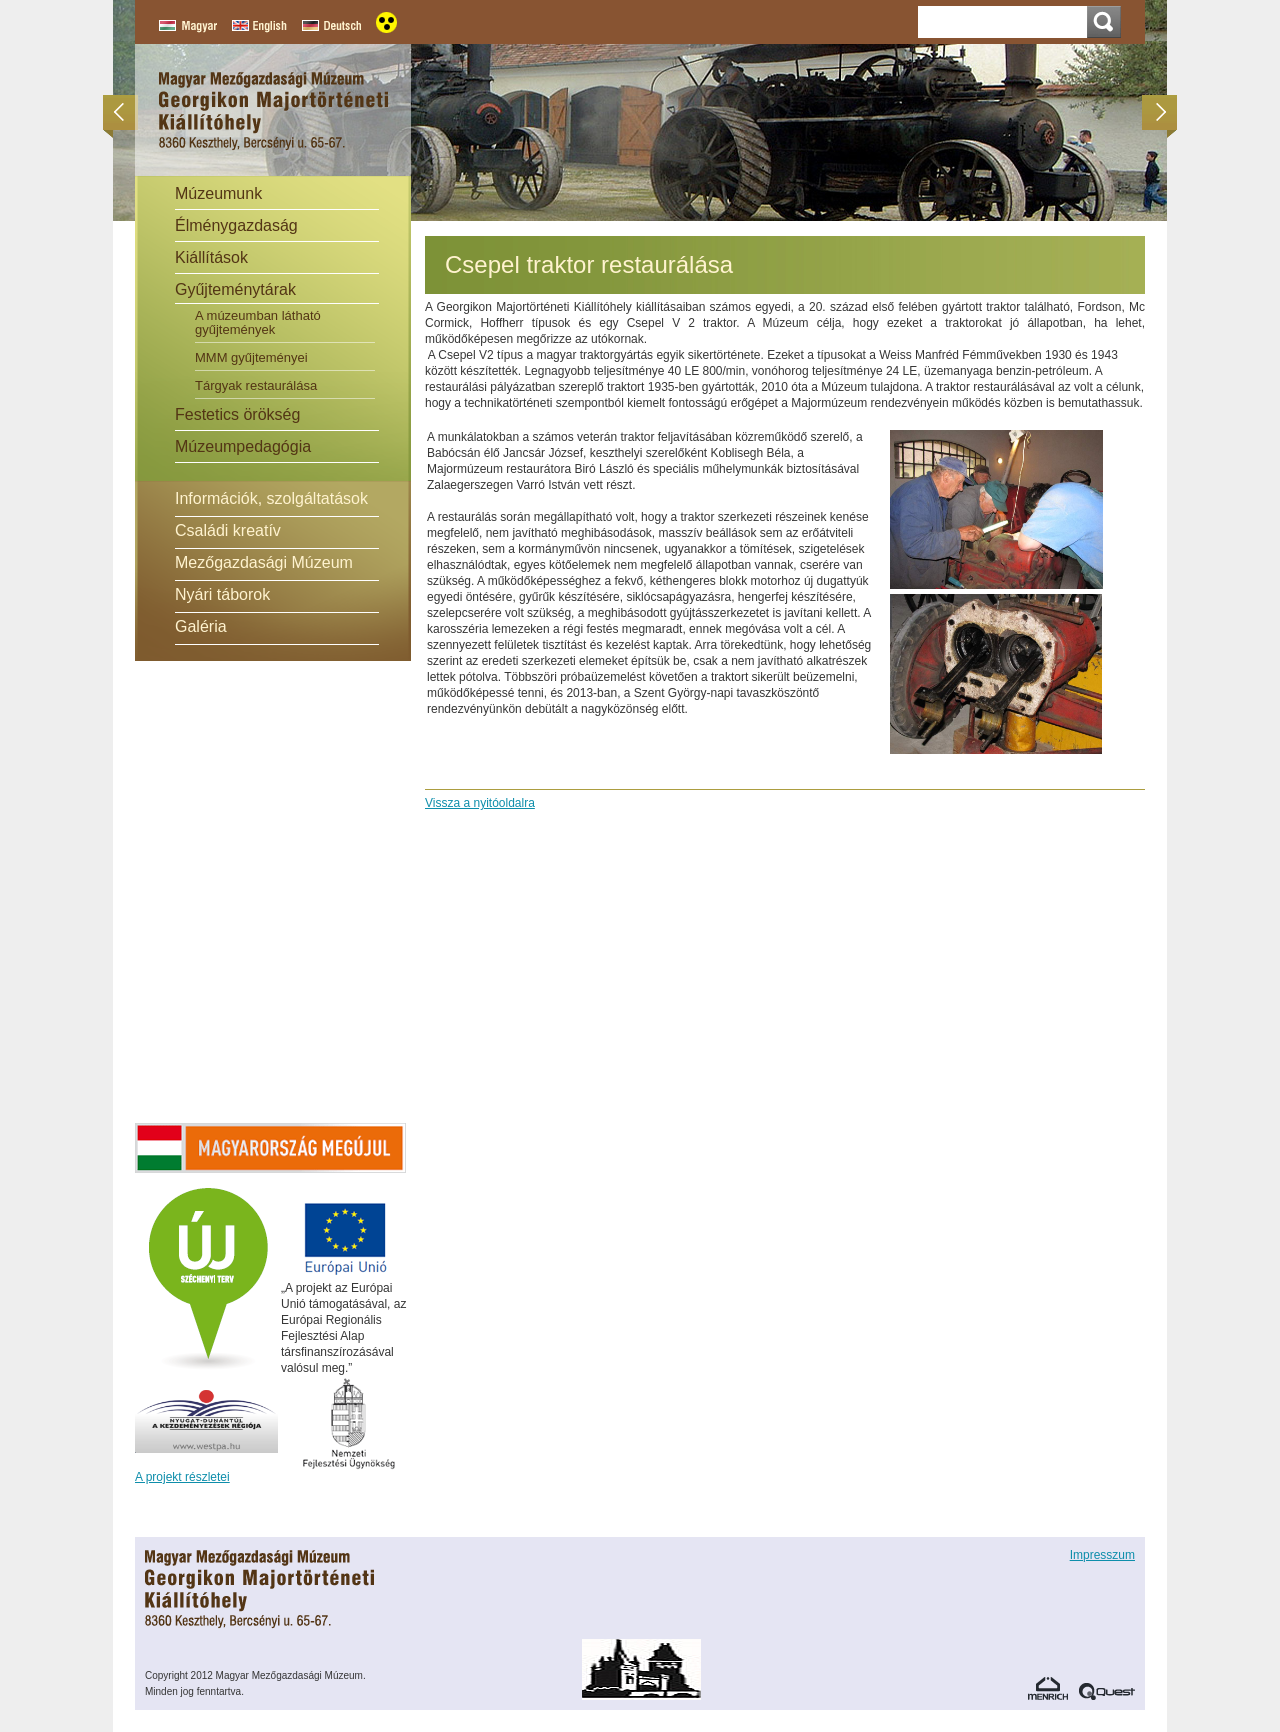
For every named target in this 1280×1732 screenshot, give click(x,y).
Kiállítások (211, 257)
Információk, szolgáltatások (271, 498)
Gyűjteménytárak (235, 289)
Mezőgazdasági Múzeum (264, 562)
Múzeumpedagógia (243, 446)
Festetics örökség (237, 414)
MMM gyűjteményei (251, 357)
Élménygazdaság (236, 225)
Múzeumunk (218, 193)
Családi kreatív (228, 530)
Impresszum (1102, 1555)
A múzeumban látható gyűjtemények (258, 322)
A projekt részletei (182, 1477)
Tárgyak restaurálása (256, 385)
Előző (125, 112)
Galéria (201, 626)
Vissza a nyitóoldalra (480, 803)
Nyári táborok (222, 594)
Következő (1154, 112)
